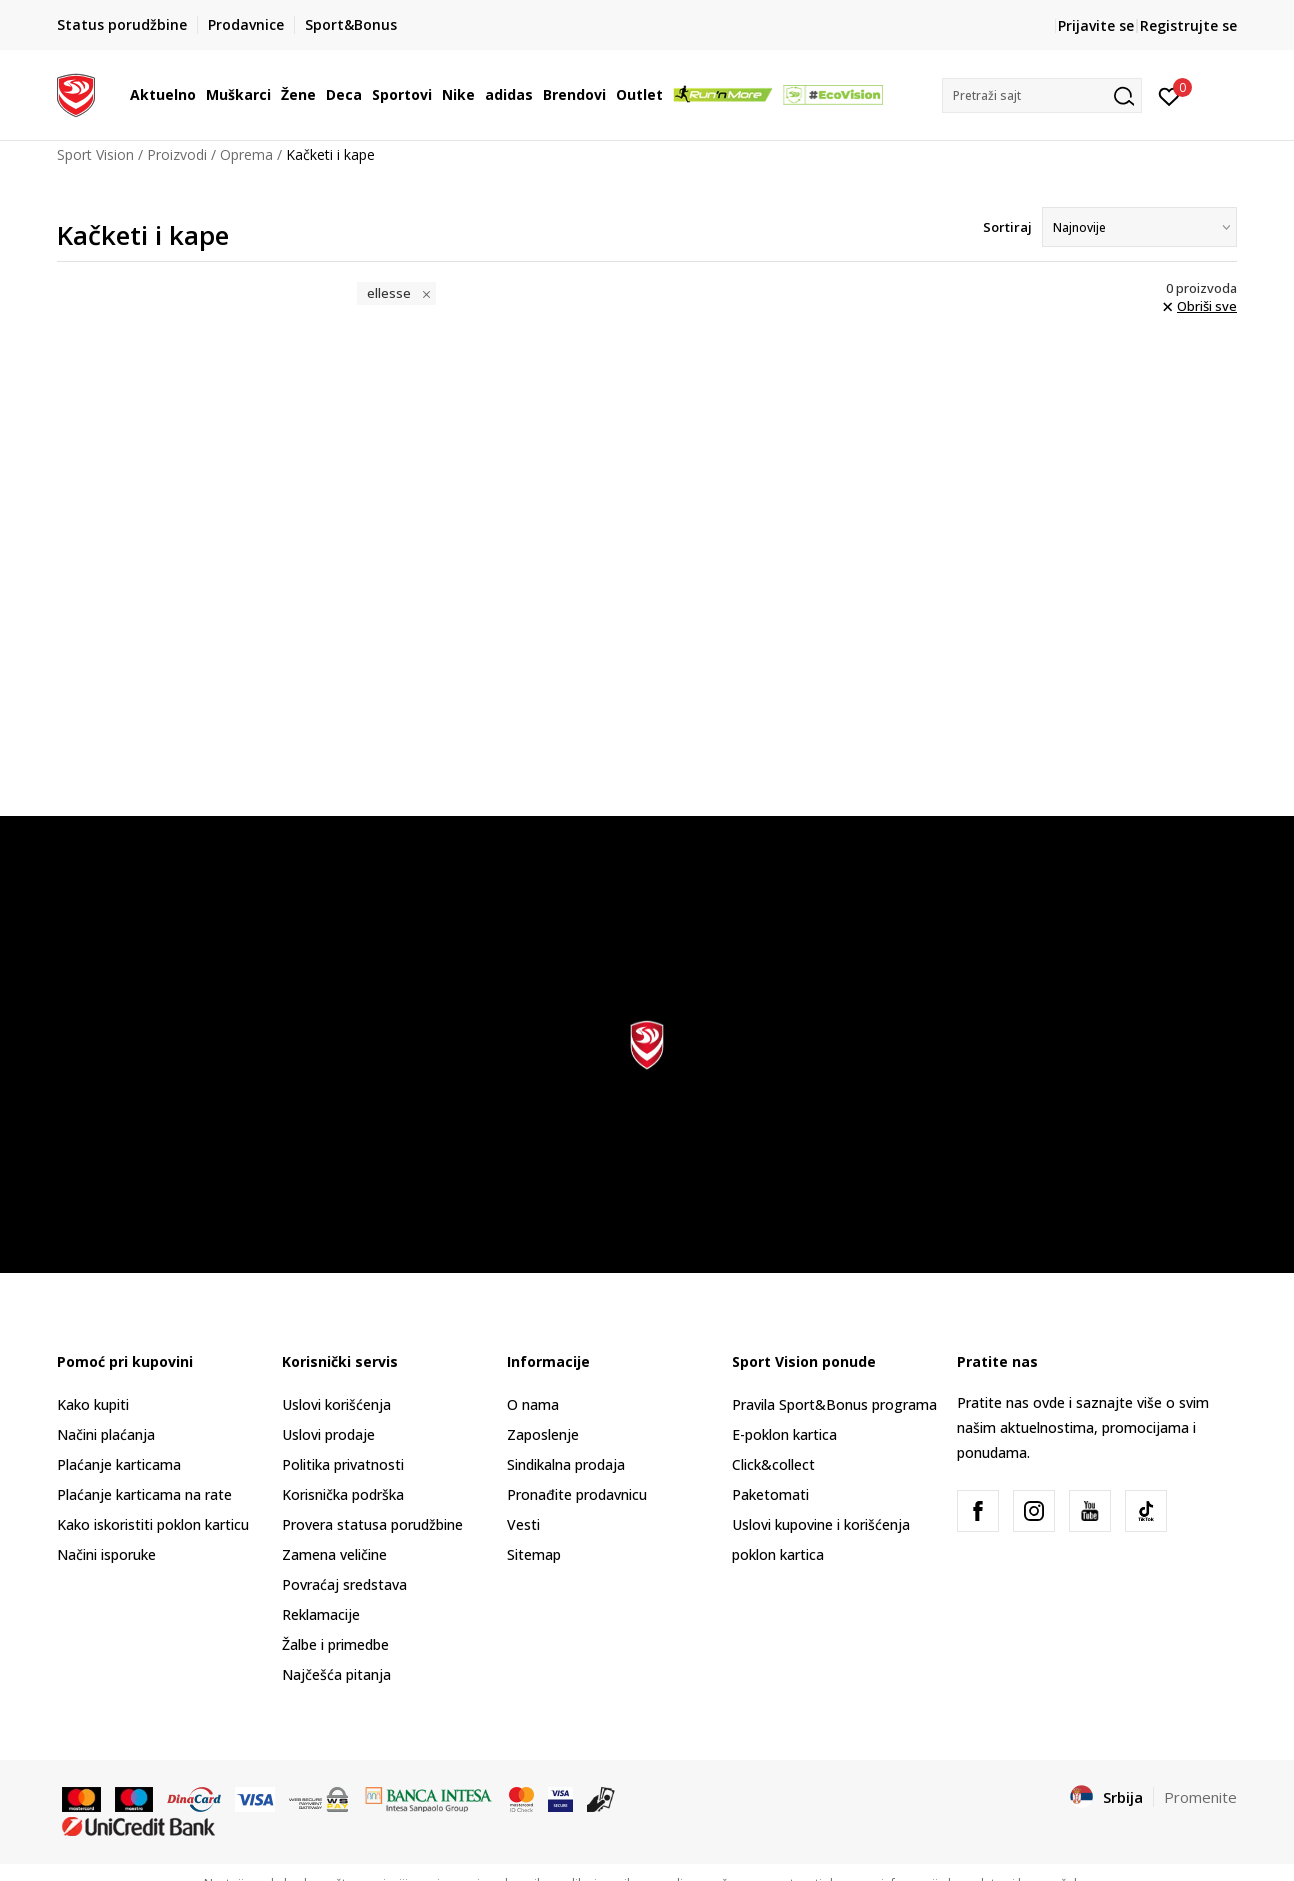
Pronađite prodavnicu (577, 1494)
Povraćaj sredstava (344, 1584)
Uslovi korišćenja (336, 1404)
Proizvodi (177, 154)
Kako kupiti (93, 1404)
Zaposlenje (543, 1434)
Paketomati (770, 1494)
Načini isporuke (106, 1554)
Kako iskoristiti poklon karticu (153, 1524)
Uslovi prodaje (328, 1434)
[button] (1042, 95)
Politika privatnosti (343, 1464)
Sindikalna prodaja (566, 1464)
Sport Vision (95, 154)
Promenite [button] (1200, 1797)
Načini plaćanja (106, 1434)
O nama (533, 1404)
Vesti (523, 1524)
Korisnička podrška (343, 1494)
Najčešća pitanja (336, 1674)
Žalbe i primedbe (335, 1644)
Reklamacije (321, 1614)
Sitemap (534, 1554)
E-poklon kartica (784, 1434)
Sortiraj (1007, 227)
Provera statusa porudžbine (372, 1524)
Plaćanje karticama (119, 1464)
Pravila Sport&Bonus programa (834, 1404)
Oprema (246, 154)
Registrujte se (1188, 25)
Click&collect (773, 1464)
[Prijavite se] (1169, 95)
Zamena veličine (334, 1554)
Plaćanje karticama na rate (144, 1494)
